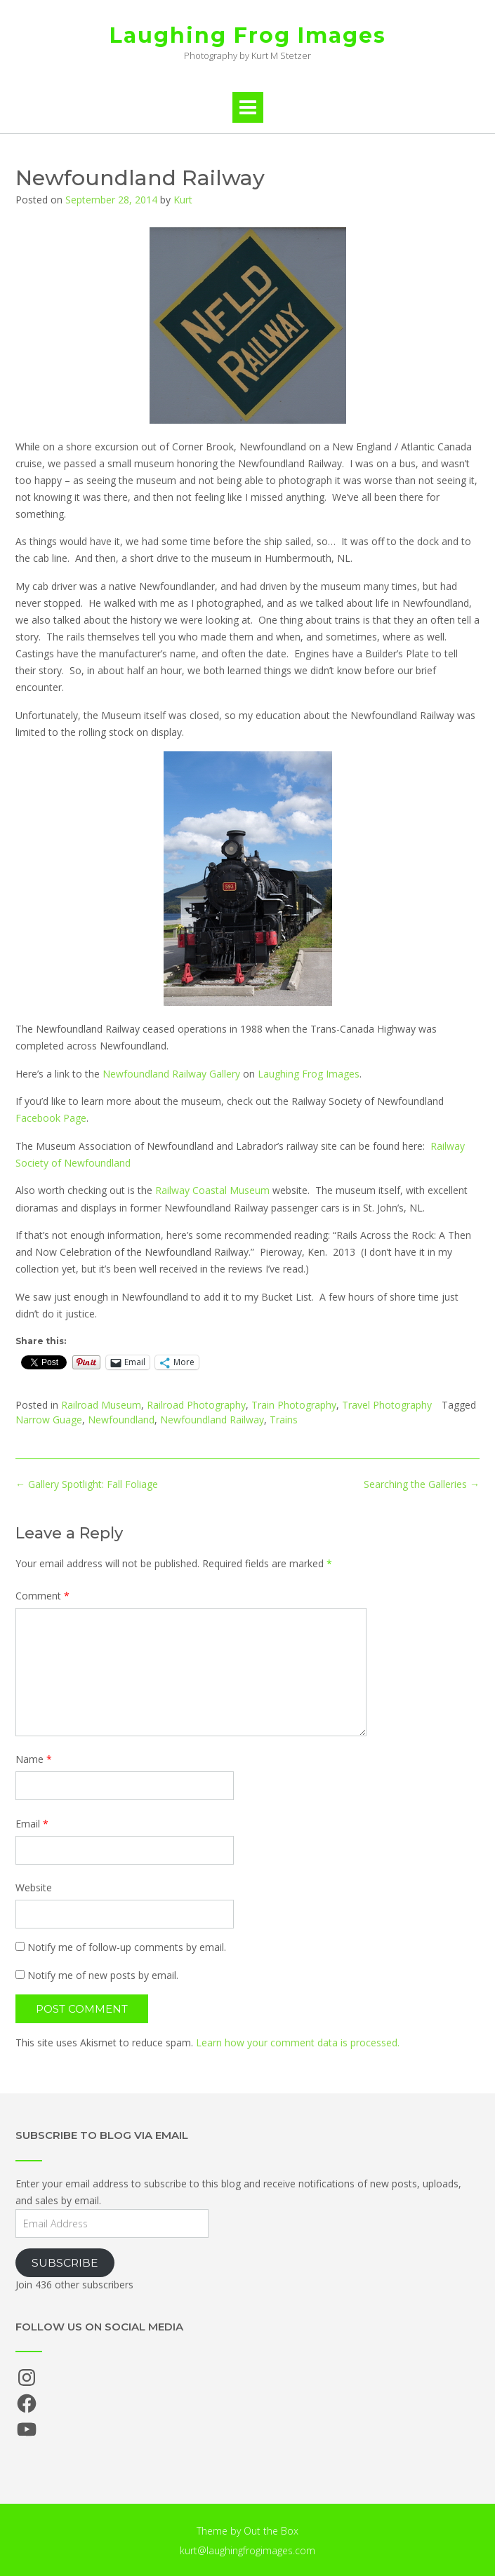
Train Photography (293, 1404)
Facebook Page (50, 1118)
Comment (42, 1595)
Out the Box (271, 2530)
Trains (284, 1419)
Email (31, 1823)
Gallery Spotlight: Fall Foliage (86, 1484)
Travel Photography (387, 1404)
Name (33, 1759)
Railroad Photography (196, 1404)
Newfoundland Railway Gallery (171, 1073)
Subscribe (65, 2262)
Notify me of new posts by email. (102, 1975)
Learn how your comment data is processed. (298, 2042)
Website (33, 1887)
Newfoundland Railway (212, 1419)
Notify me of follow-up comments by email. (126, 1947)
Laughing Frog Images (248, 35)
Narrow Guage (48, 1419)
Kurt (182, 199)
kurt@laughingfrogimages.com (247, 2550)
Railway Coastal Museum (212, 1190)
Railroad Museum (101, 1404)
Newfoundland (121, 1419)
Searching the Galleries (422, 1484)
